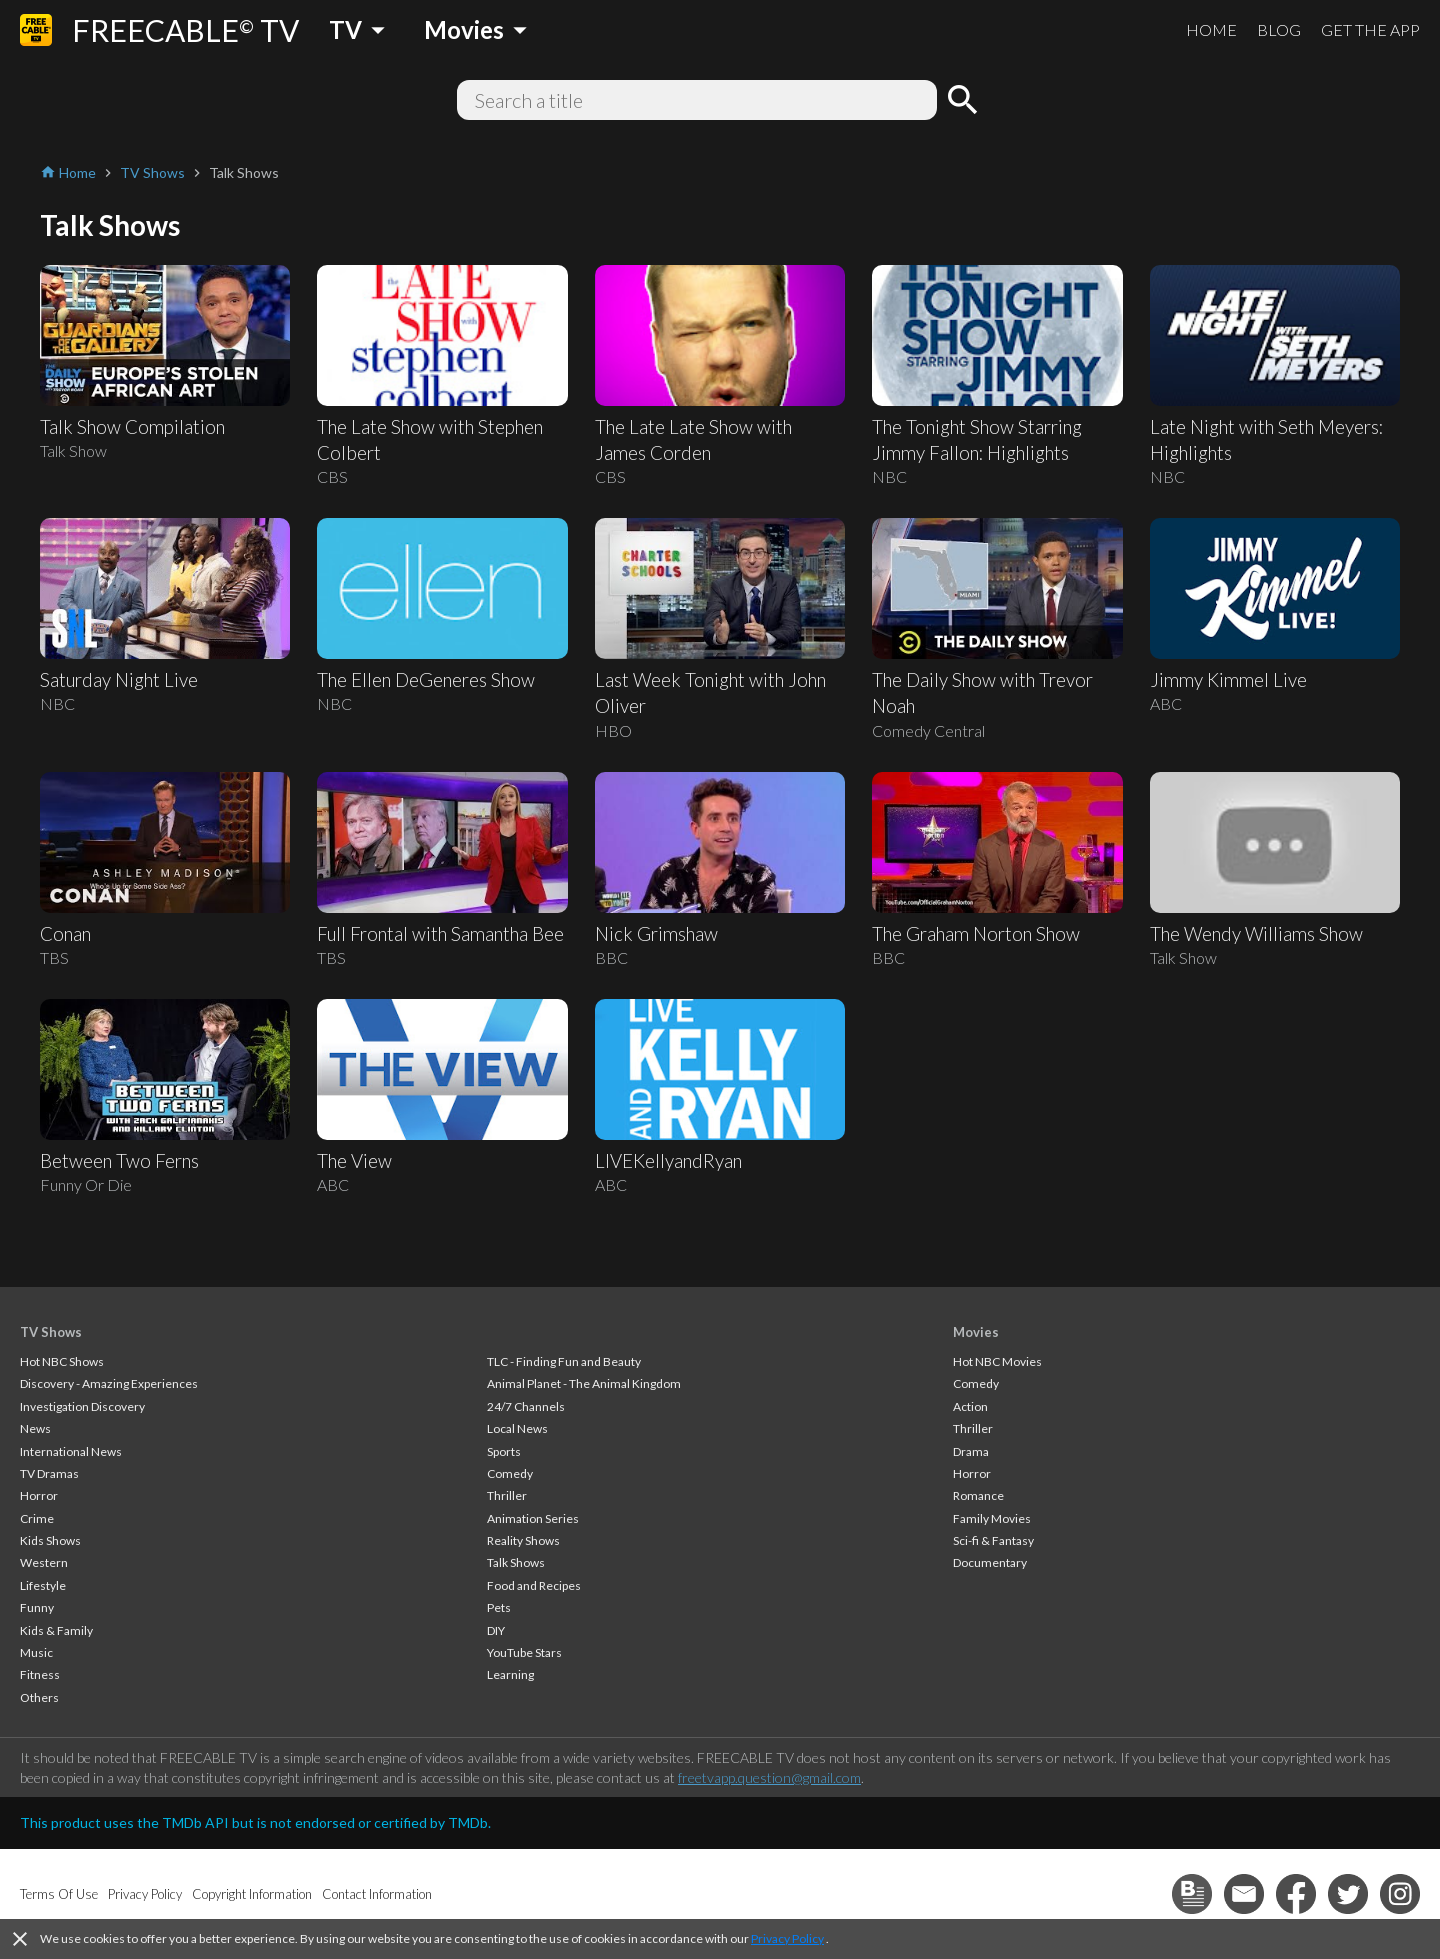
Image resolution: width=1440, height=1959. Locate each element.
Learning (510, 1674)
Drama (971, 1451)
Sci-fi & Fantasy (993, 1540)
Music (36, 1652)
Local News (517, 1428)
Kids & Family (56, 1630)
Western (44, 1562)
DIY (496, 1630)
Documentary (990, 1562)
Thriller (507, 1495)
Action (970, 1406)
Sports (504, 1451)
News (35, 1428)
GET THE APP (1370, 29)
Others (39, 1697)
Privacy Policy (787, 1938)
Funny (37, 1607)
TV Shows (51, 1332)
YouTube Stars (524, 1652)
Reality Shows (523, 1540)
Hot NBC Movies (997, 1361)
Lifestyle (43, 1585)
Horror (39, 1495)
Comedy (510, 1473)
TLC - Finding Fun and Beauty (564, 1361)
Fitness (40, 1674)
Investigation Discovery (82, 1406)
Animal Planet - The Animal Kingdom (584, 1383)
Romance (978, 1495)
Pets (499, 1607)
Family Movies (992, 1518)
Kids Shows (50, 1540)
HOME (1211, 29)
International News (71, 1451)
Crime (37, 1518)
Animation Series (533, 1518)
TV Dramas (49, 1473)
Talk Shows (516, 1562)
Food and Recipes (534, 1585)
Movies (976, 1332)
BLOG (1279, 29)
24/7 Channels (526, 1406)
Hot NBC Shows (62, 1361)
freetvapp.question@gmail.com (769, 1777)
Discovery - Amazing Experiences (109, 1383)
